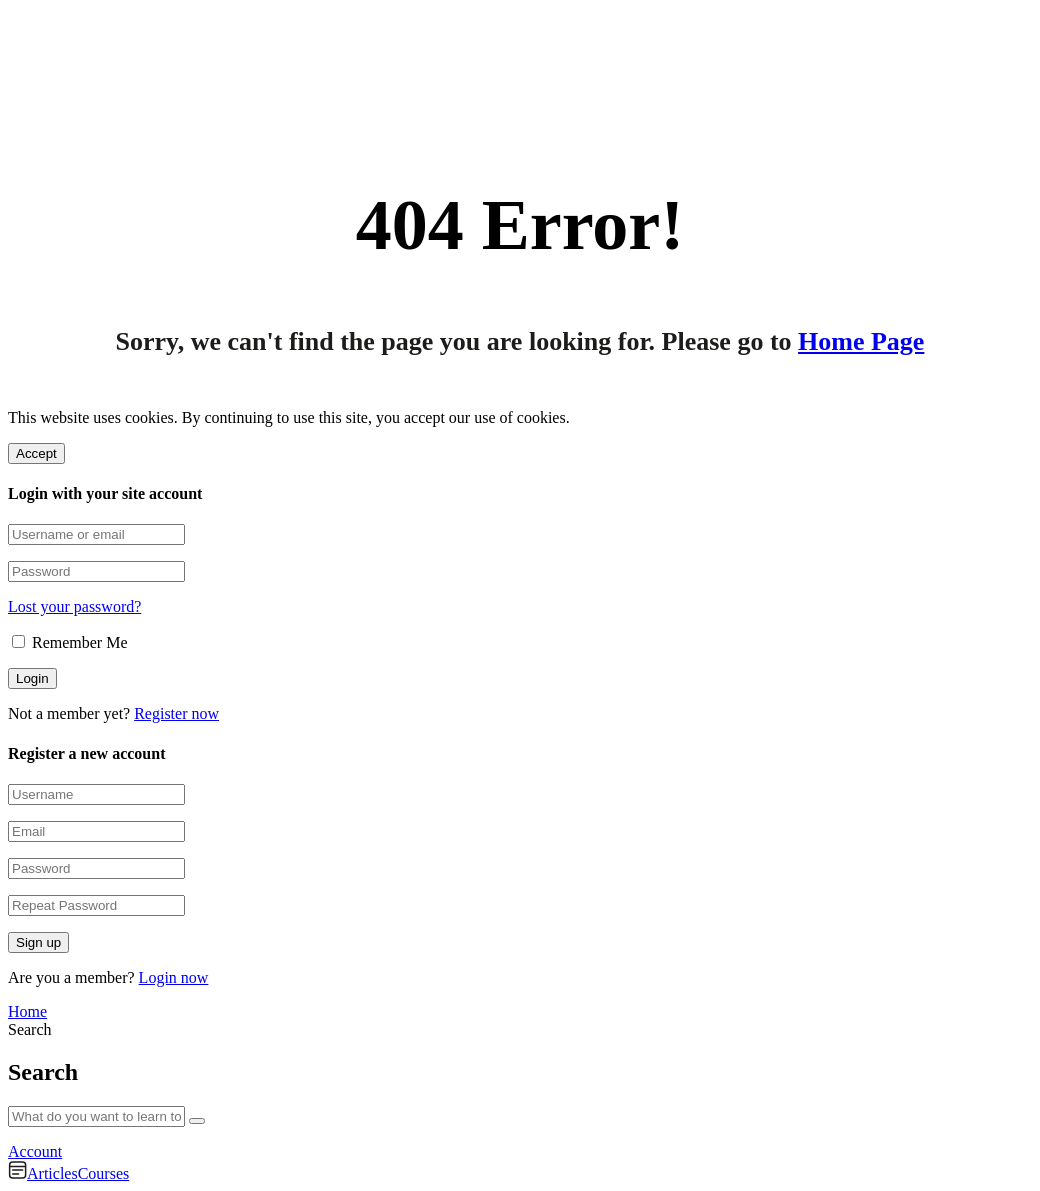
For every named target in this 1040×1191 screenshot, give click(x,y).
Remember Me (70, 642)
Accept (36, 453)
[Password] (96, 571)
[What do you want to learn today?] (96, 1116)
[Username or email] (96, 534)
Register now (176, 713)
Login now (174, 977)
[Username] (96, 794)
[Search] (197, 1121)
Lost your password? (74, 606)
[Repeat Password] (96, 905)
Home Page (861, 341)
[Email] (96, 831)
